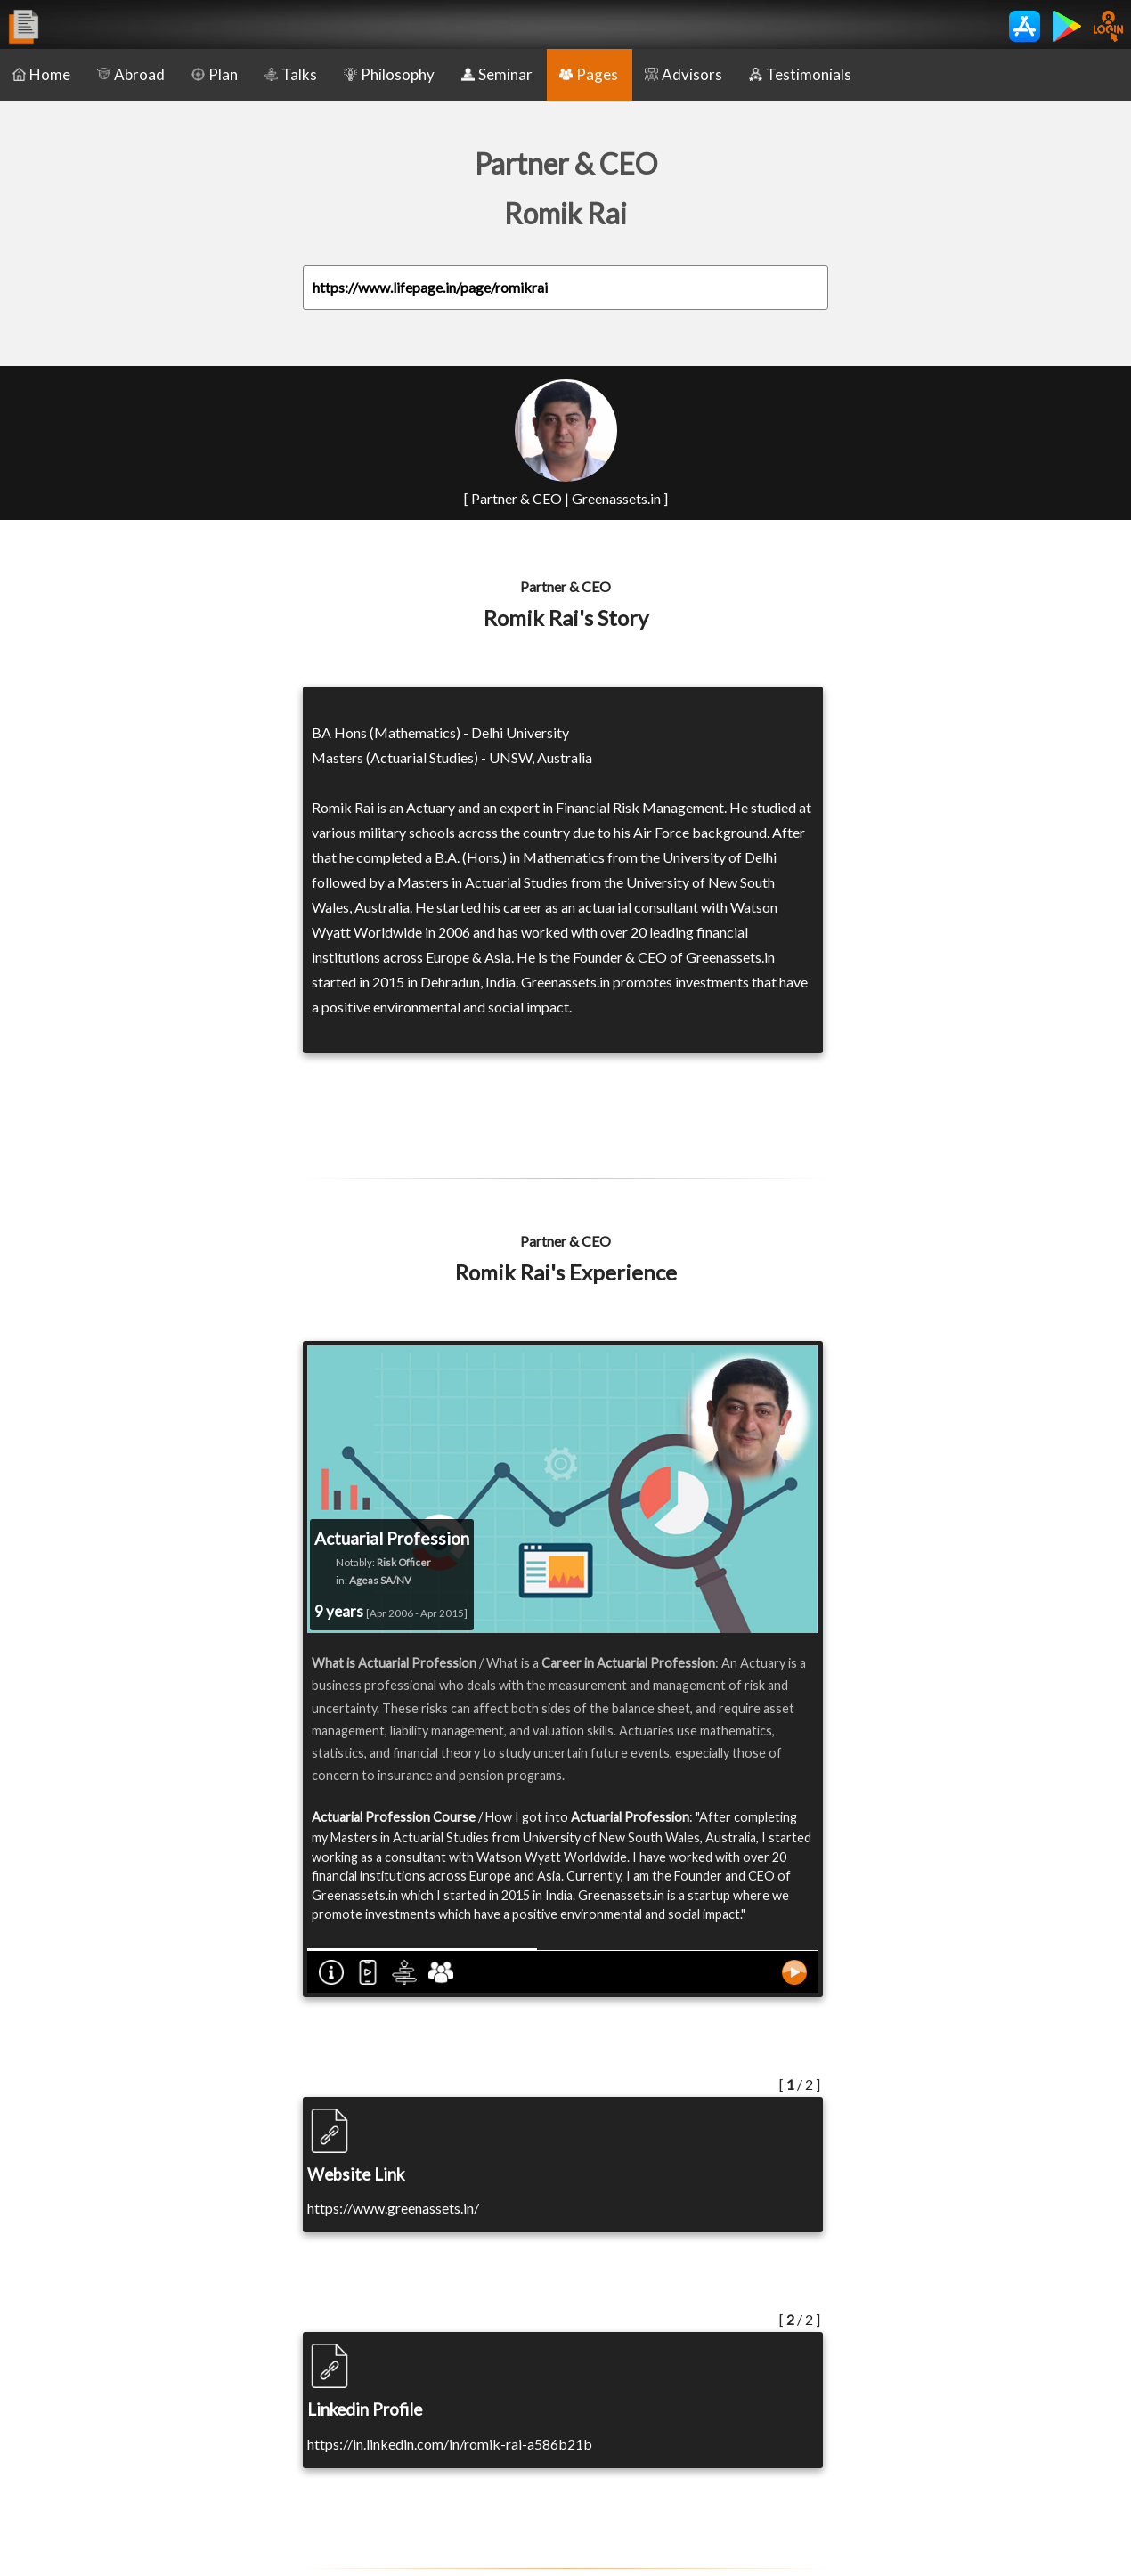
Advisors (683, 74)
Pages (588, 74)
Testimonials (800, 74)
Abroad (131, 74)
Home (41, 74)
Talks (290, 74)
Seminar (497, 74)
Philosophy (389, 74)
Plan (214, 74)
